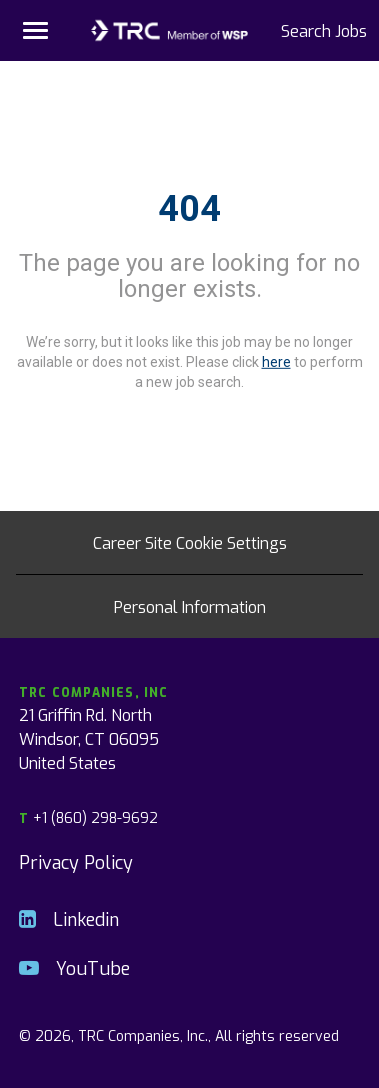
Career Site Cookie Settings (190, 542)
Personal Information (190, 606)
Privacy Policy (76, 861)
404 (189, 209)
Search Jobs (324, 30)
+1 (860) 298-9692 (88, 817)
